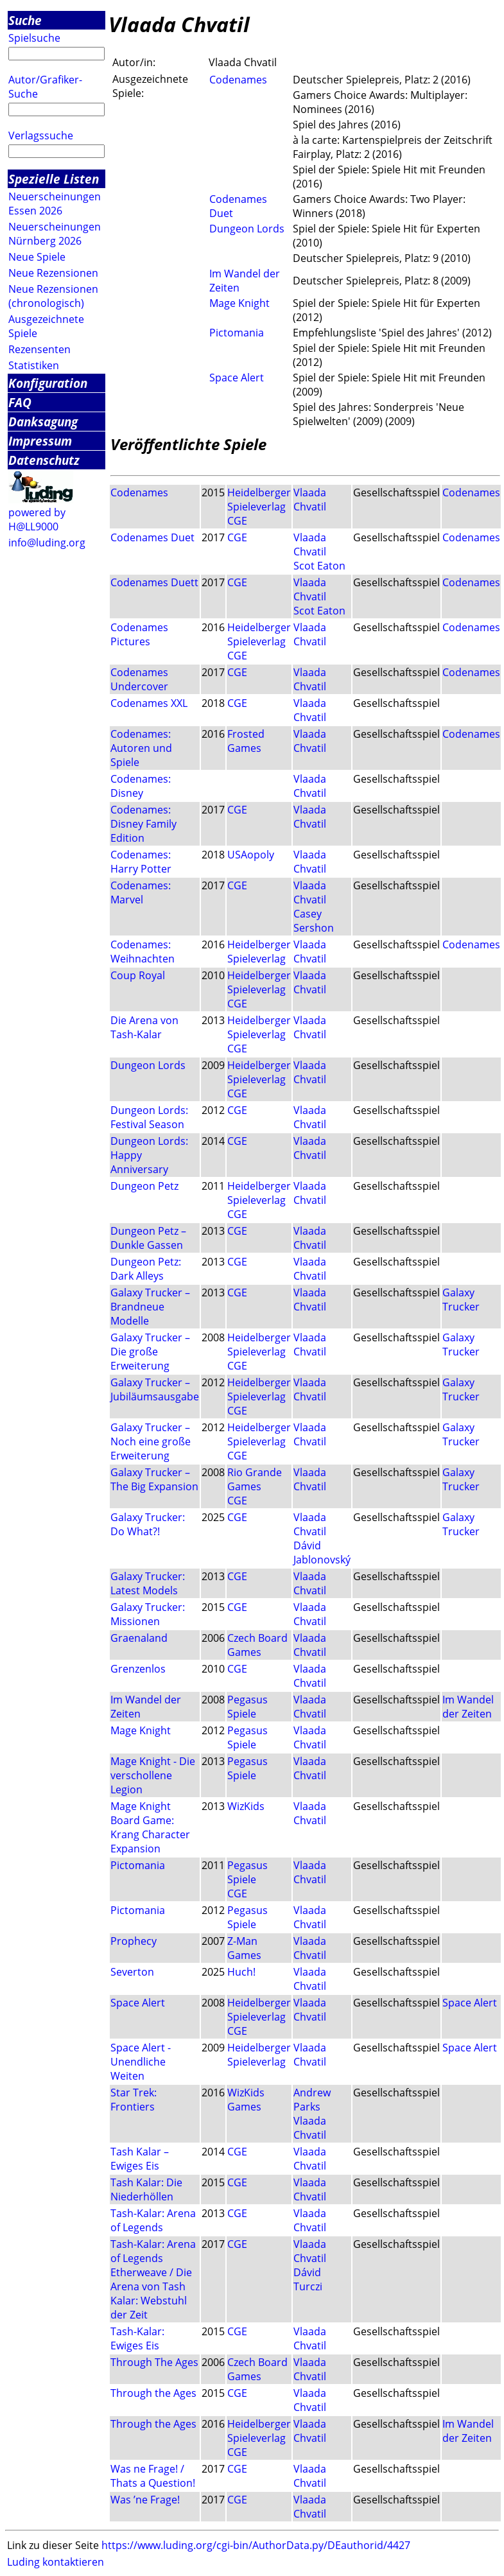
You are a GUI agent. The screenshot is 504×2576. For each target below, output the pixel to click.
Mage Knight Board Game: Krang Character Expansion (150, 1827)
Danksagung (43, 421)
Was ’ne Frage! (145, 2500)
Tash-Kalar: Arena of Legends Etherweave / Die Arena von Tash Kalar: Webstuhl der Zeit (153, 2279)
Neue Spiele (36, 257)
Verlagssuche (40, 135)
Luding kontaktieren (55, 2562)
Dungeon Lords (246, 229)
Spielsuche (34, 38)
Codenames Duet (152, 537)
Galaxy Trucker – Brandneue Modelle (150, 1306)
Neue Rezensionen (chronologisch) (53, 296)
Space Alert (236, 377)
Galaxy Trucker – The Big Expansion (154, 1479)
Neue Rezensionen (53, 273)
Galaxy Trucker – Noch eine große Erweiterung (150, 1441)
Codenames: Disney (140, 786)
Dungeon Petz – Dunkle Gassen (148, 1238)
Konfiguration (47, 383)
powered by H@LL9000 (36, 519)
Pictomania (236, 333)
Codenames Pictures (139, 634)
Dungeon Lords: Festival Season (149, 1117)
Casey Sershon (313, 921)
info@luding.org (46, 542)
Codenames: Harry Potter (140, 862)
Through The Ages (154, 2362)
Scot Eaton (319, 566)
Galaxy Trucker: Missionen (147, 1614)
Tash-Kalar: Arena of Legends (153, 2220)
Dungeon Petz (144, 1186)
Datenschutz (44, 460)
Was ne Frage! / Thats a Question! (152, 2476)
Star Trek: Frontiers (133, 2099)
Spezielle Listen (53, 178)
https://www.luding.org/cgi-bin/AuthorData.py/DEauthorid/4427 (255, 2545)
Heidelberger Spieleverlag (259, 499)
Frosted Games (246, 741)
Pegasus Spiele (247, 1707)
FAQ (19, 402)
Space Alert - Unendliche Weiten (140, 2062)
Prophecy (133, 1941)
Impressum (40, 440)
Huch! (241, 1972)
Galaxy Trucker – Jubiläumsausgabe (154, 1389)
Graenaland (139, 1638)
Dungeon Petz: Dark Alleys (145, 1269)
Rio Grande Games (254, 1479)
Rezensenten (39, 349)
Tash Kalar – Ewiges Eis (139, 2159)
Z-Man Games (244, 1948)
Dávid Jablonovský (322, 1552)
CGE (237, 521)
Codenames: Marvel (140, 892)
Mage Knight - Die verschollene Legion (152, 1775)
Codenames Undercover (139, 679)
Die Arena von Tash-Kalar (144, 1027)
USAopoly (250, 855)
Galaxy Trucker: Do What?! (147, 1524)
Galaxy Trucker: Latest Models (147, 1583)
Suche (25, 20)
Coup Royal (137, 975)
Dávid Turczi (307, 2279)
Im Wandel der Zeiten (468, 1707)
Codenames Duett (154, 582)
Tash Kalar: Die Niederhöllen (146, 2189)
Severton (132, 1972)
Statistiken (33, 365)
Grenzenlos (138, 1669)
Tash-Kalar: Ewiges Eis (137, 2338)
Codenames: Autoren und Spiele (141, 748)
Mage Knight (239, 303)
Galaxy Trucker (461, 1299)
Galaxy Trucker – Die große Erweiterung (150, 1351)
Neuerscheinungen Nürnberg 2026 (54, 234)
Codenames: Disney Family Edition (143, 824)
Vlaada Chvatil (309, 499)
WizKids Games (246, 2099)
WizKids (246, 1806)
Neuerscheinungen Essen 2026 (54, 203)
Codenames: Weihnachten (142, 951)
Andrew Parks (312, 2099)
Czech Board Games (257, 1645)
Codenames (238, 80)
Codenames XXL (148, 703)
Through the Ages (153, 2393)
